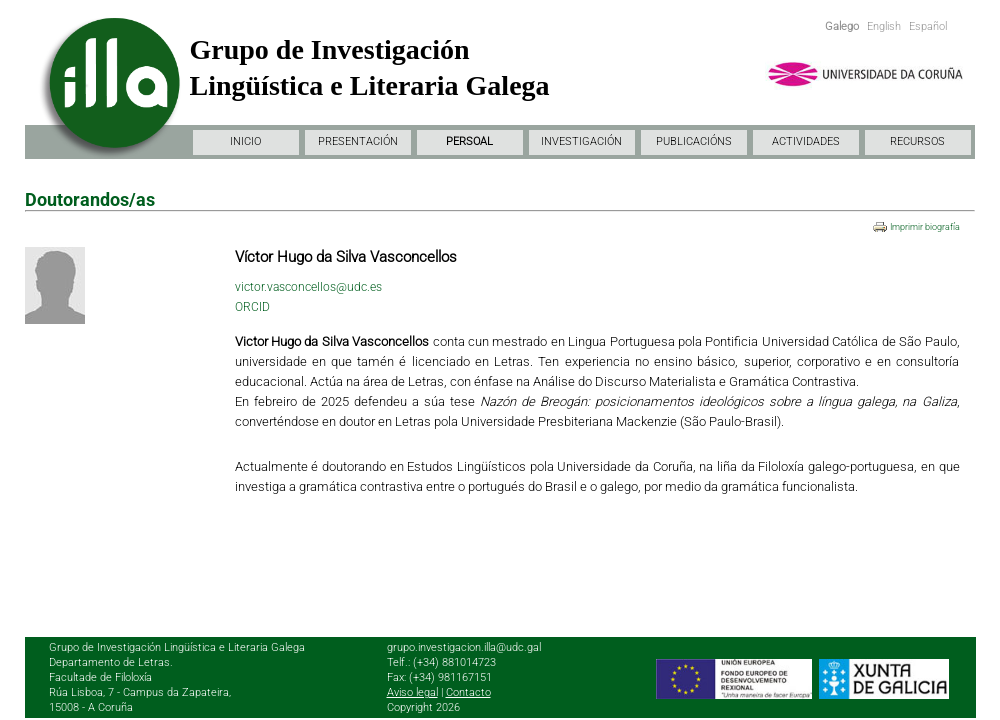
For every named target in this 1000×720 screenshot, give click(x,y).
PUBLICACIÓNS (694, 141)
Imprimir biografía (925, 227)
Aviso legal (412, 692)
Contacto (468, 692)
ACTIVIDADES (806, 141)
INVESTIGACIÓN (581, 141)
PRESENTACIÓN (358, 141)
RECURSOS (917, 141)
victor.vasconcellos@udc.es (308, 287)
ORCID (252, 307)
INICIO (245, 141)
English (884, 26)
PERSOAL (469, 141)
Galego (842, 26)
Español (928, 26)
